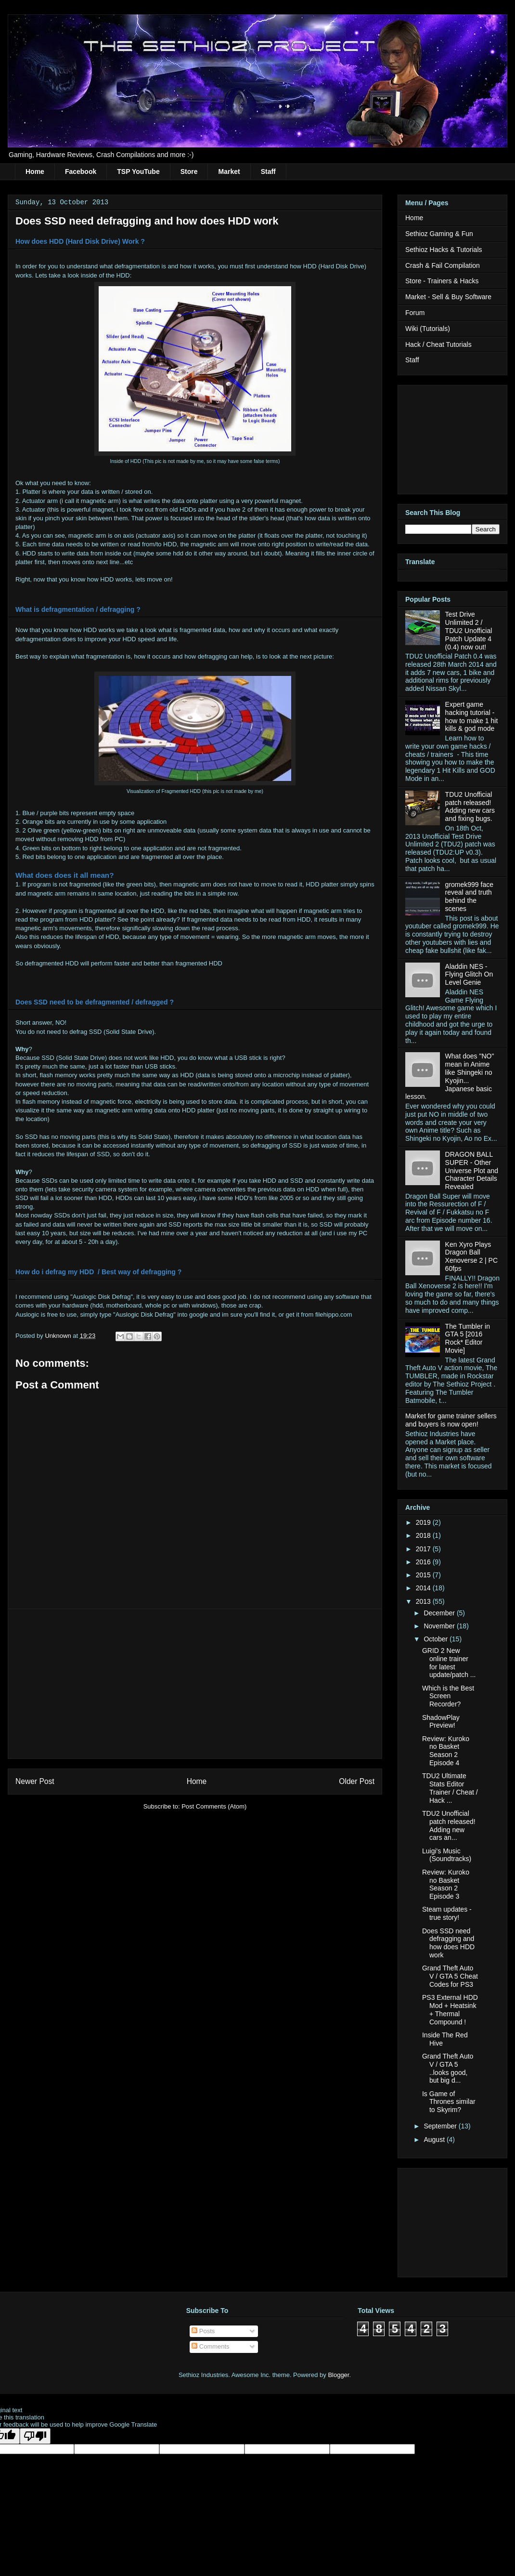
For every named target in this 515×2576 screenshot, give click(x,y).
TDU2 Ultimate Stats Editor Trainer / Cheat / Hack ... (450, 1788)
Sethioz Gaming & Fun (439, 234)
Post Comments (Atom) (213, 1806)
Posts (203, 2331)
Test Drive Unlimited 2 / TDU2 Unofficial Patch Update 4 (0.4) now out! (468, 630)
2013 (424, 1601)
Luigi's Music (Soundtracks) (446, 1855)
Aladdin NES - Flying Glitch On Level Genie (469, 975)
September (441, 2126)
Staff (268, 171)
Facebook (80, 171)
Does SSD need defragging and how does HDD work (448, 1943)
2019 (424, 1522)
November (440, 1626)
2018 (424, 1535)
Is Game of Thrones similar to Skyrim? (449, 2102)
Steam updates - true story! (447, 1913)
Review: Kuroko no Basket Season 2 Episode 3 (445, 1884)
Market (229, 171)
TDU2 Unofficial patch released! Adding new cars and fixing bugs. (470, 806)
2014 (424, 1588)
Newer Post (34, 1781)
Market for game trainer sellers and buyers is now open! (451, 1420)
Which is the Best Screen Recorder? (448, 1696)
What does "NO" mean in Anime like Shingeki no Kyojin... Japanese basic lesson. (449, 1076)
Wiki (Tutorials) (427, 328)
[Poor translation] (35, 2436)
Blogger (338, 2374)
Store (189, 171)
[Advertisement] (194, 1683)
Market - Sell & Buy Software (448, 297)
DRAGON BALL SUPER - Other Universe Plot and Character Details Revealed (472, 1170)
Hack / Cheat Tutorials (438, 344)
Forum (415, 313)
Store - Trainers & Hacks (442, 281)
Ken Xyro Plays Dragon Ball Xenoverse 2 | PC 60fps (471, 1256)
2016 (424, 1562)
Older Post (356, 1781)
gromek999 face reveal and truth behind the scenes (469, 896)
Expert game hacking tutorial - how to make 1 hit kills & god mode (471, 716)
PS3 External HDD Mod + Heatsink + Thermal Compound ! (450, 2009)
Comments (210, 2346)
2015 (424, 1575)
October (437, 1639)
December (440, 1613)
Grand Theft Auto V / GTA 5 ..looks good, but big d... (447, 2068)
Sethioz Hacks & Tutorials (443, 249)
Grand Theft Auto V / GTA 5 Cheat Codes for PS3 (450, 1976)
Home (35, 171)
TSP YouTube (138, 171)
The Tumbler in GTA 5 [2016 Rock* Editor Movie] (467, 1338)
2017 (424, 1549)
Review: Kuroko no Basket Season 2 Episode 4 (445, 1751)
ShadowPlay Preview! (441, 1722)
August (435, 2139)
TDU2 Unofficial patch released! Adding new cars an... (449, 1825)
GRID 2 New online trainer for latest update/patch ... (449, 1662)
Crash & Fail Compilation (442, 265)
